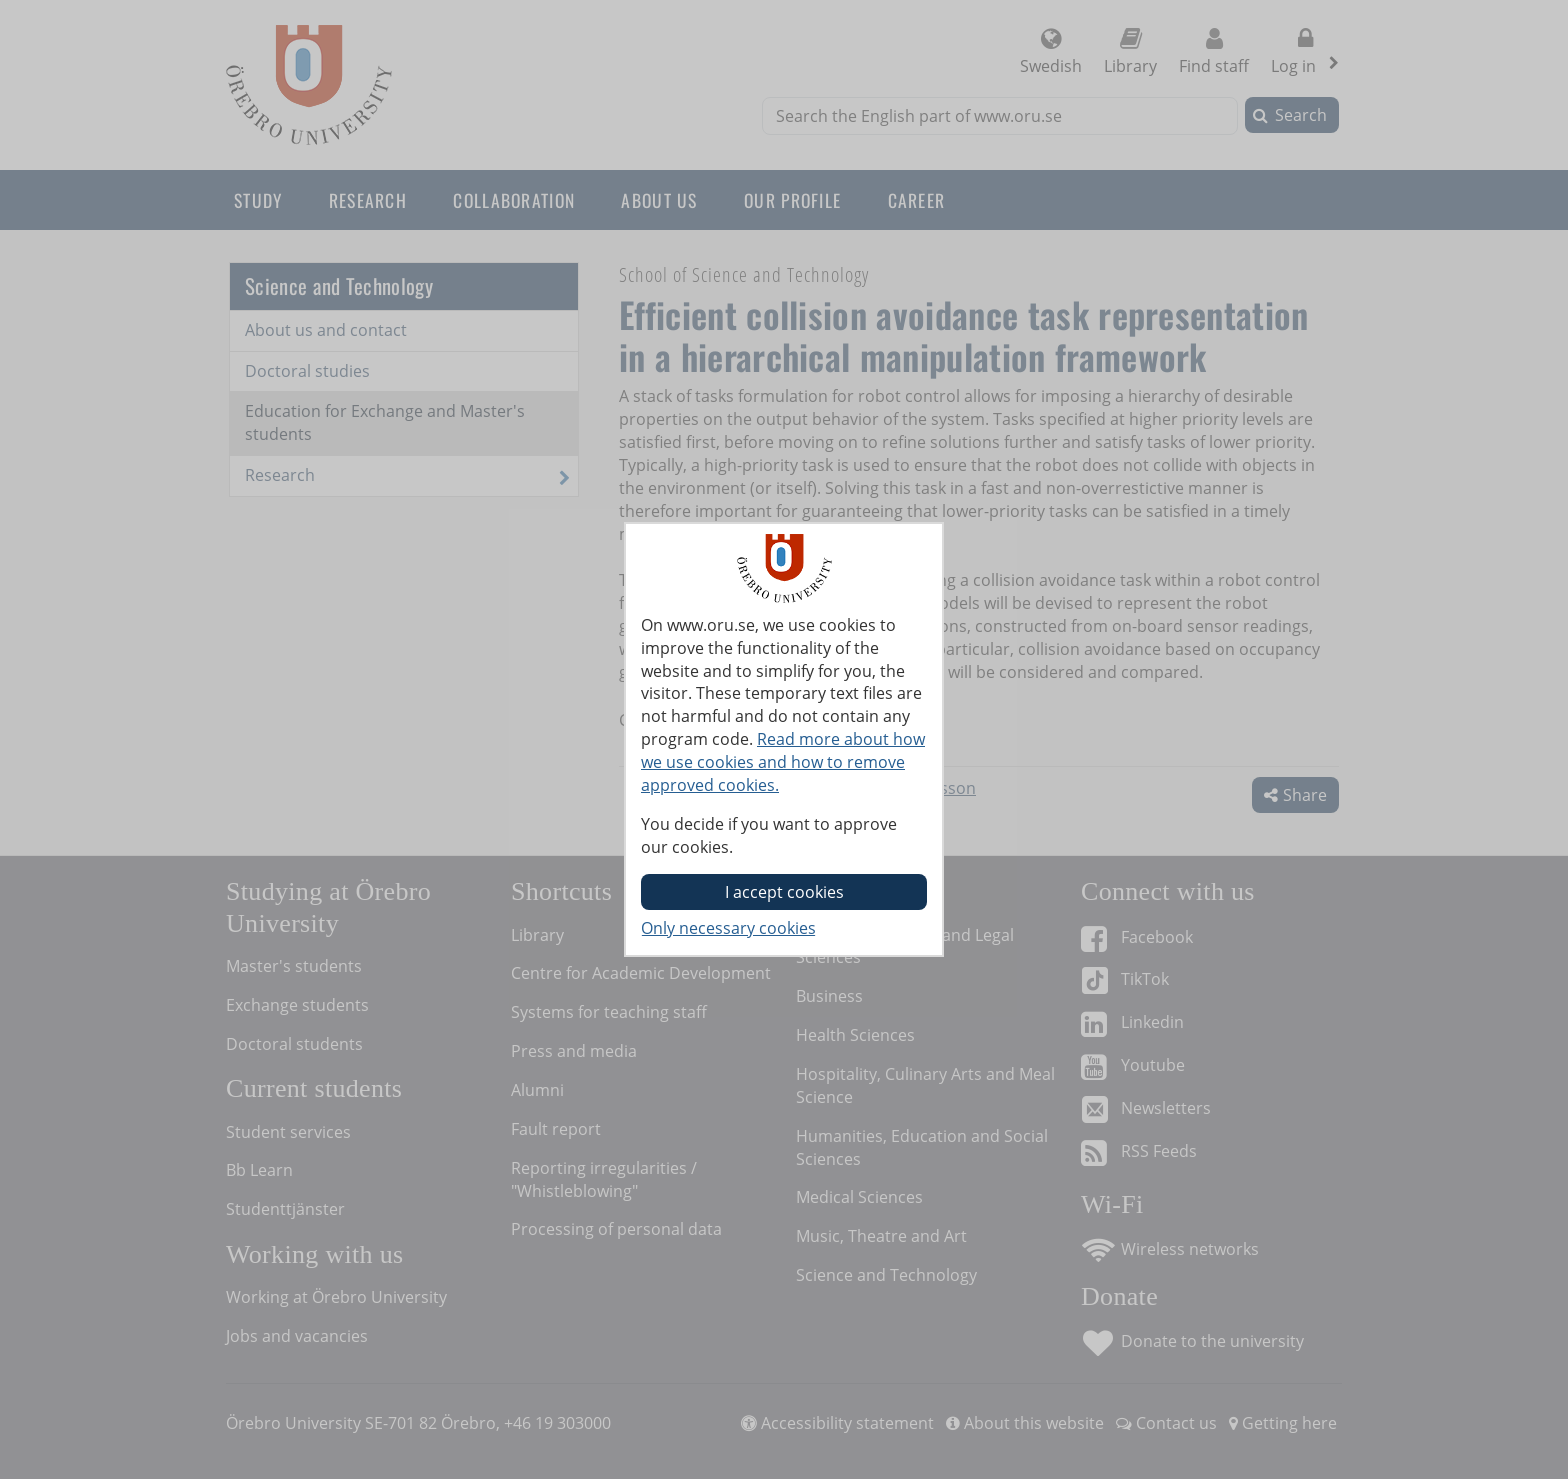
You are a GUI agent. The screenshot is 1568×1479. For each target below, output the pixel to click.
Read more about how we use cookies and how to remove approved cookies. (783, 762)
